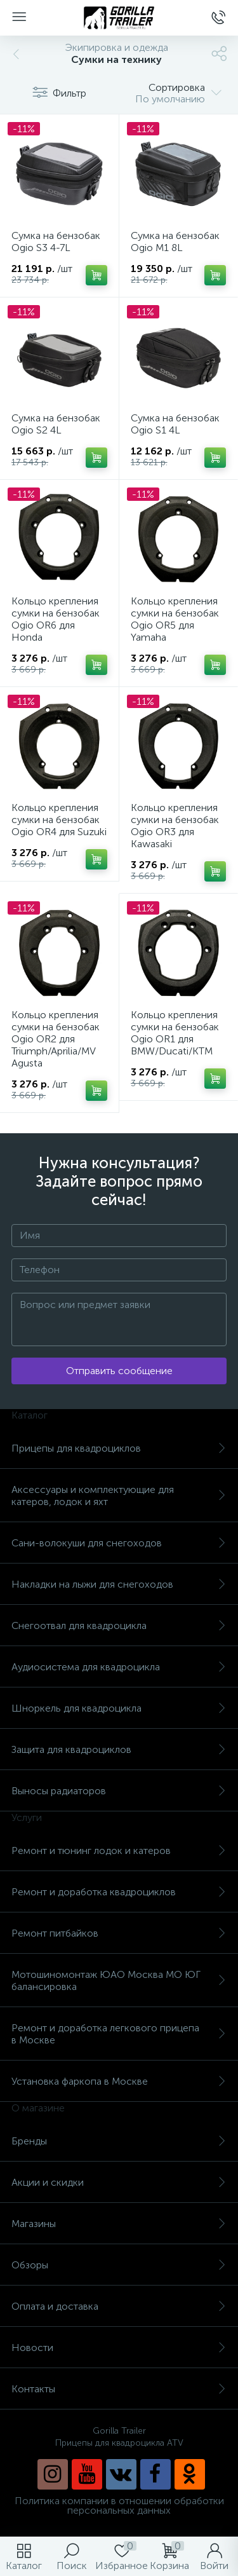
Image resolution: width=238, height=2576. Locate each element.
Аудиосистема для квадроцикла (119, 1667)
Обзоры (119, 2265)
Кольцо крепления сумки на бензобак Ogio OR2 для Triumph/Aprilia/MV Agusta (55, 1039)
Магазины (119, 2224)
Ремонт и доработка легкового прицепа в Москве (119, 2034)
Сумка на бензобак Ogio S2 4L (55, 424)
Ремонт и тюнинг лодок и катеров (119, 1850)
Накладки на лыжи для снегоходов (119, 1584)
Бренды (119, 2141)
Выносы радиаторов (119, 1791)
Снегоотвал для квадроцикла (119, 1625)
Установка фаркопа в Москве (119, 2081)
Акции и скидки (119, 2182)
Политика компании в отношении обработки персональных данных (119, 2505)
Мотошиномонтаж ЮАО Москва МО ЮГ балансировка (119, 1980)
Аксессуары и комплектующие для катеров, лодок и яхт (119, 1495)
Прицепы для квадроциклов (119, 1448)
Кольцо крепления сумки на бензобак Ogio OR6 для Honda (55, 619)
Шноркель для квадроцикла (119, 1708)
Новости (119, 2347)
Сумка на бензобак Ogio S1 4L (175, 424)
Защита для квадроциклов (119, 1749)
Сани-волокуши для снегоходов (119, 1543)
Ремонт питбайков (119, 1933)
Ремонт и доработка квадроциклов (119, 1892)
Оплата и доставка (119, 2306)
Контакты (119, 2389)
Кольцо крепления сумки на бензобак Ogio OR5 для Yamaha (175, 619)
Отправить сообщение (119, 1371)
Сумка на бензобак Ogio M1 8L (175, 241)
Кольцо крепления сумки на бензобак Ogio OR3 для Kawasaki (175, 825)
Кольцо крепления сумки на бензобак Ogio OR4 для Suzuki (59, 819)
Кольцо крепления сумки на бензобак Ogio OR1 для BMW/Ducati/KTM (175, 1033)
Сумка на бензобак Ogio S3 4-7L (55, 241)
